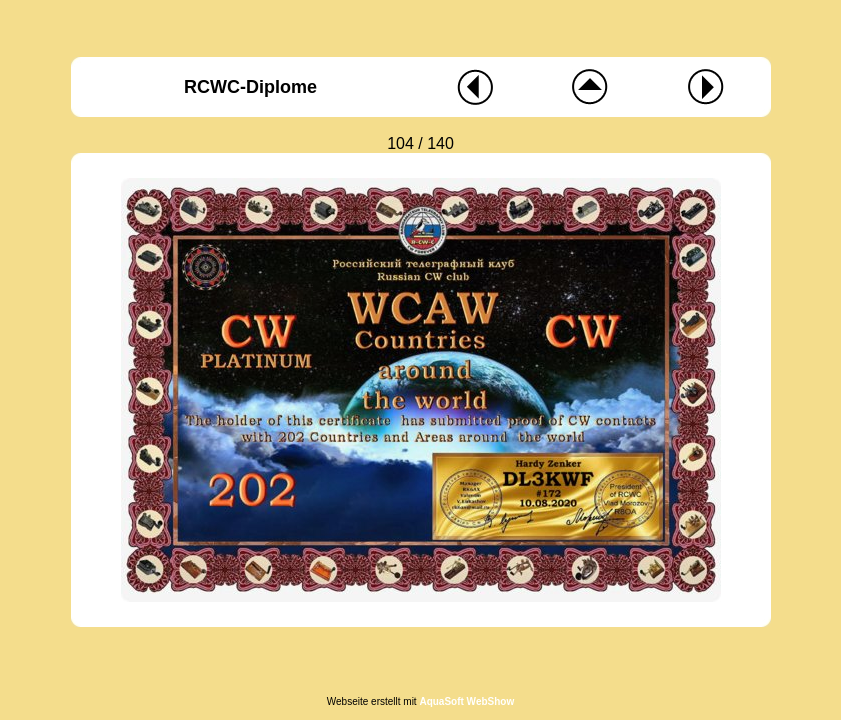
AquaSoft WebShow (466, 701)
